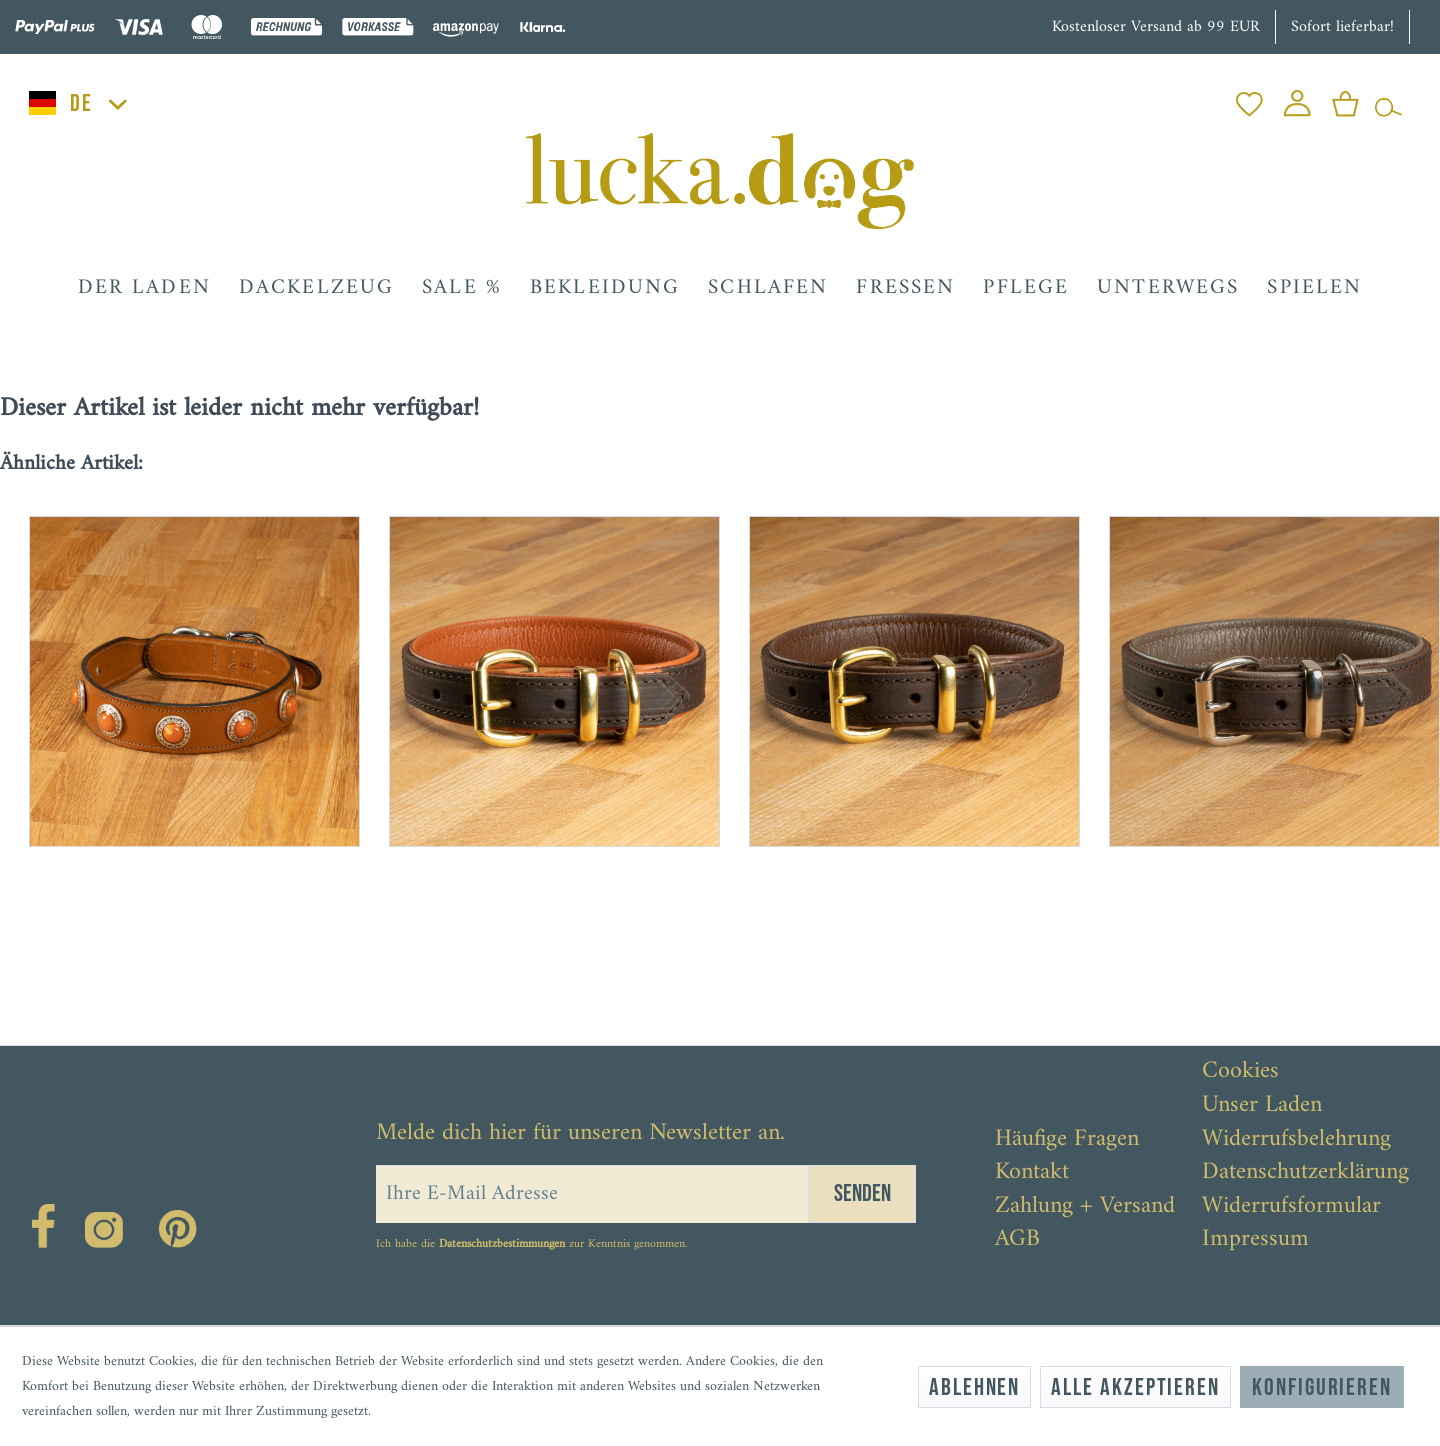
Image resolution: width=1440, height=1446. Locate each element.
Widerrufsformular (1291, 1207)
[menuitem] (1249, 98)
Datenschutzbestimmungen (502, 1244)
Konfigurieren (1322, 1387)
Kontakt (1032, 1173)
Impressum (1255, 1240)
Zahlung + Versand (1085, 1207)
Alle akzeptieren (1135, 1387)
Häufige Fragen (1067, 1140)
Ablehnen (974, 1387)
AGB (1017, 1240)
